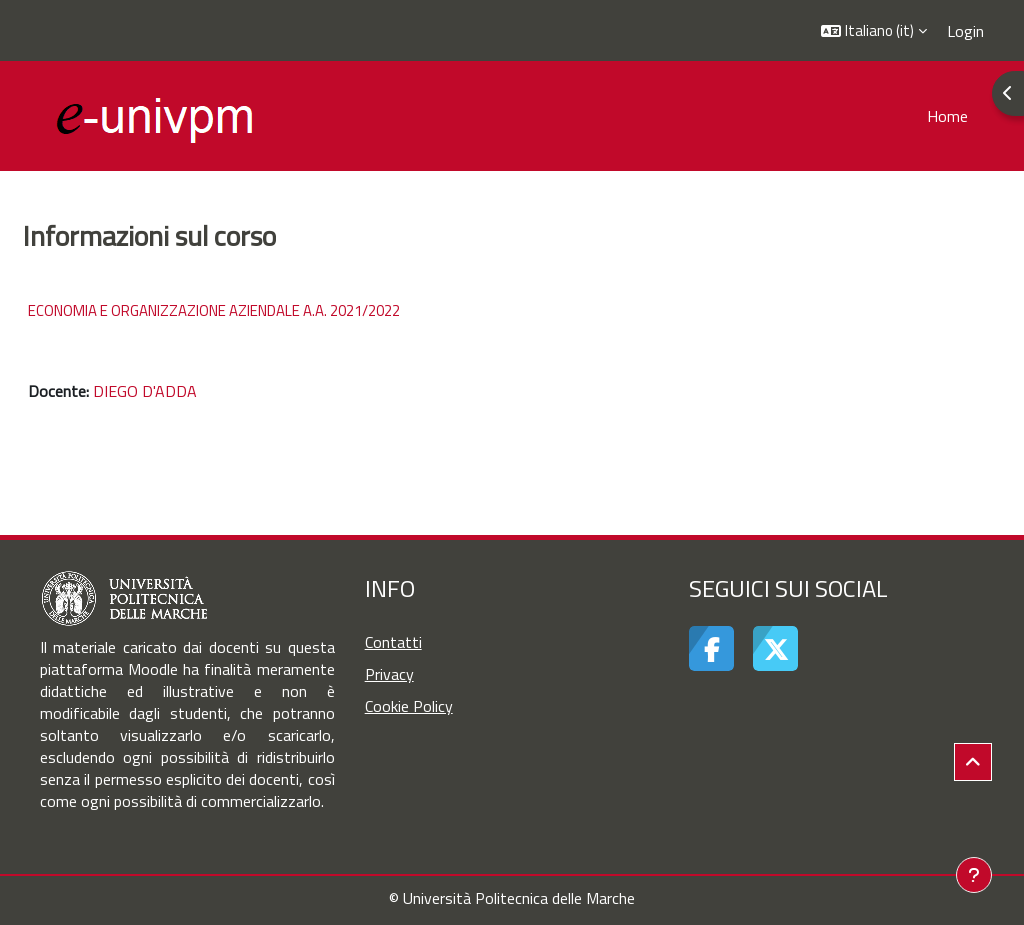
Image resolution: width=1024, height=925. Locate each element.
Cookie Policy (409, 706)
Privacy (389, 674)
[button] (874, 30)
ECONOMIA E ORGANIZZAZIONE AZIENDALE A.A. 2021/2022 (214, 310)
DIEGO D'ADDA (145, 391)
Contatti (393, 642)
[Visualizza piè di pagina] (974, 875)
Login (965, 31)
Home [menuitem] (947, 116)
